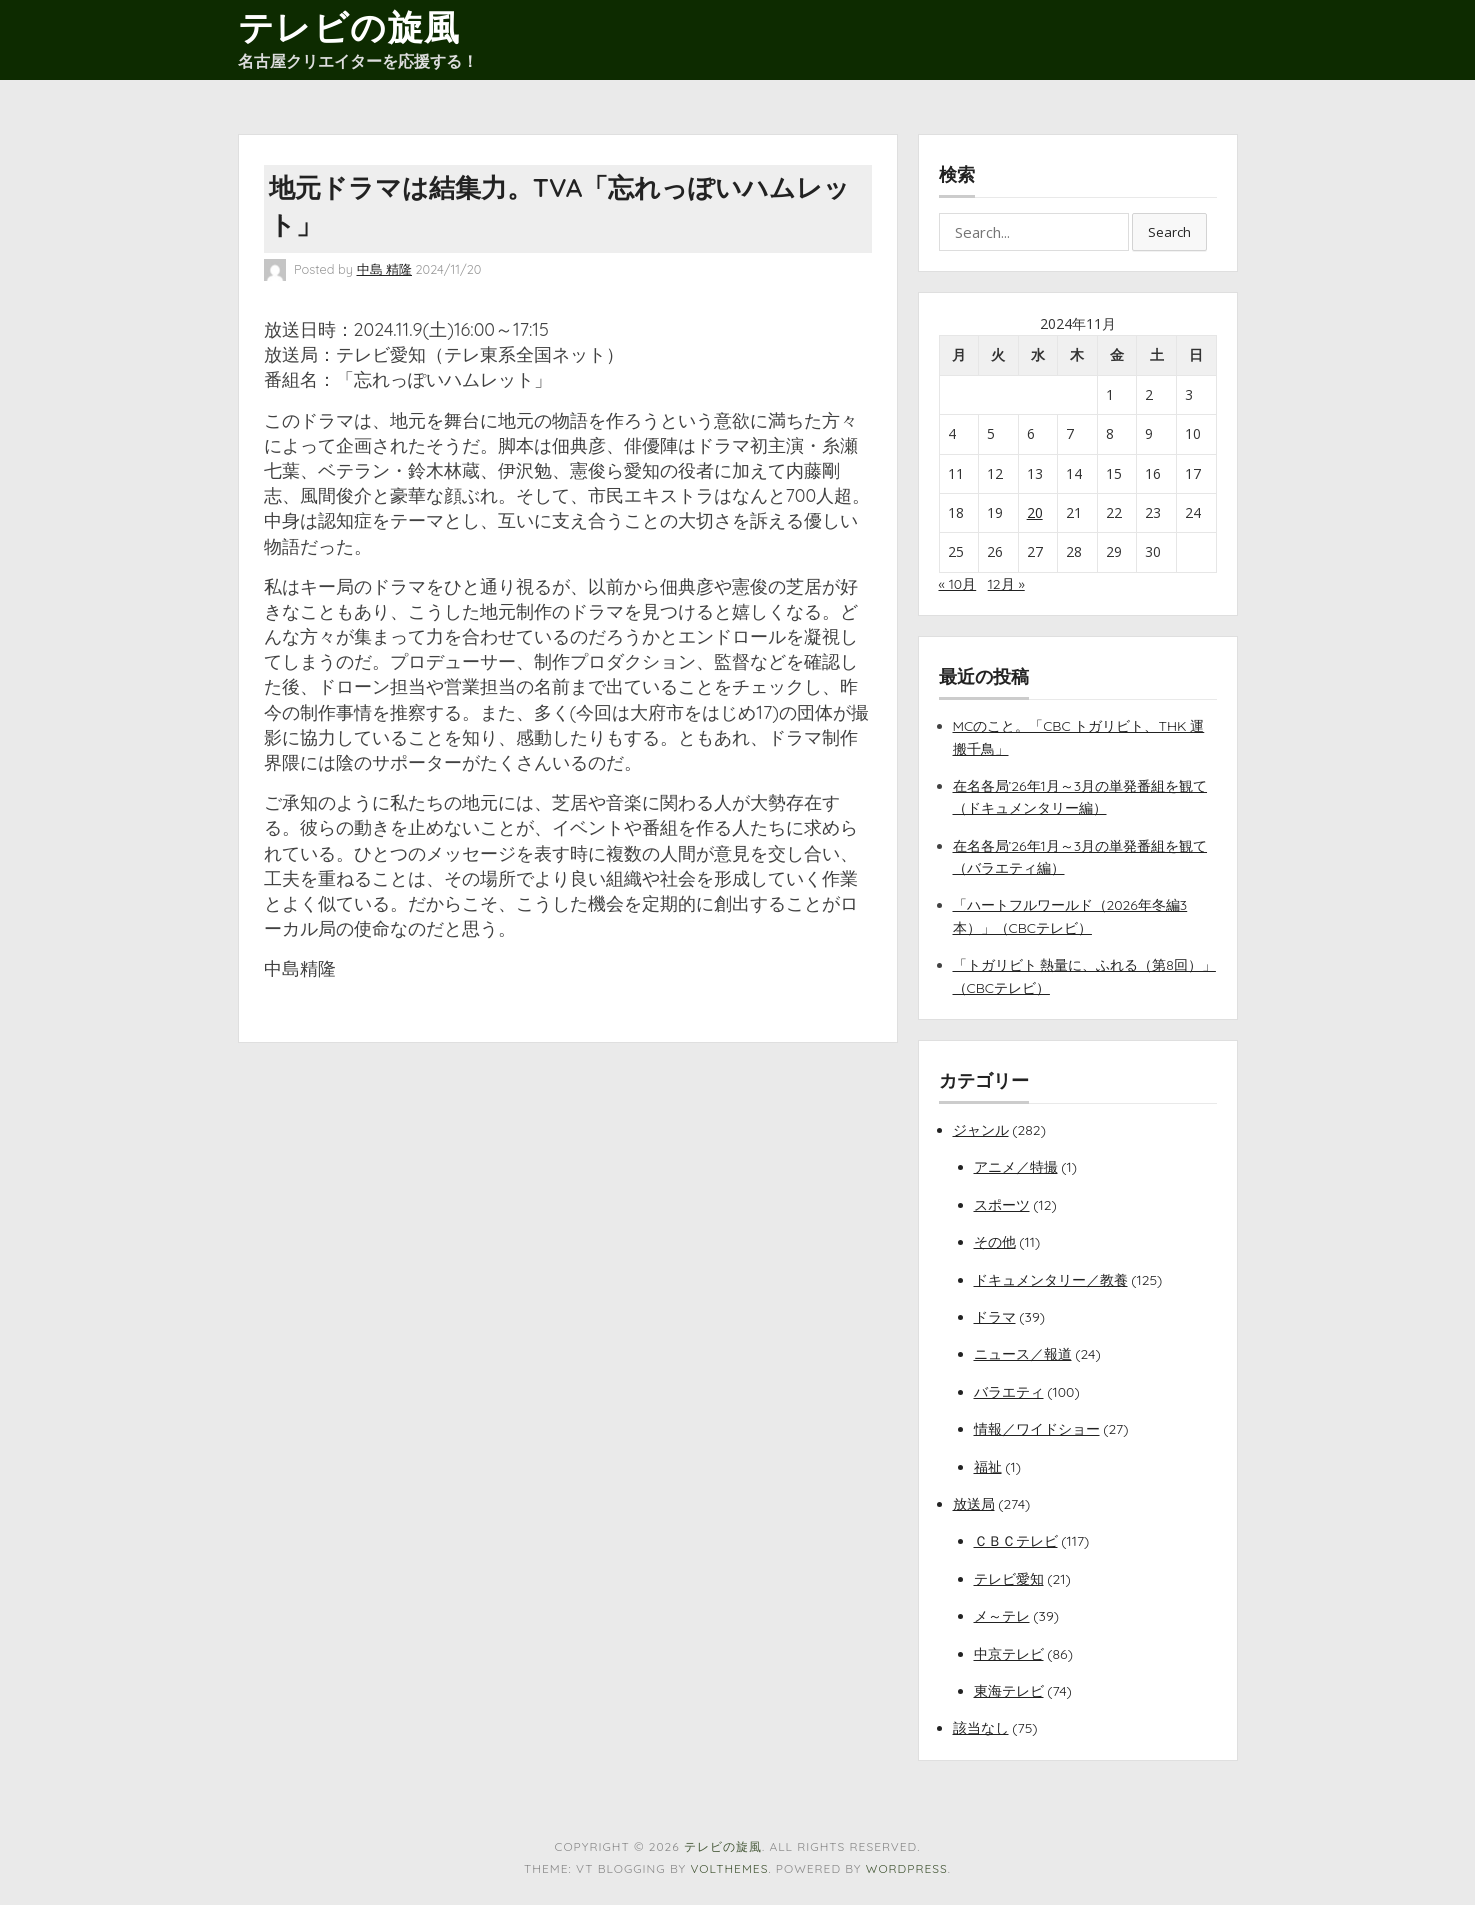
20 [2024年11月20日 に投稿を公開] (1035, 512)
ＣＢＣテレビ (1016, 1541)
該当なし (981, 1728)
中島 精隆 (385, 269)
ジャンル (981, 1130)
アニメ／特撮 (1016, 1167)
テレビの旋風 (349, 27)
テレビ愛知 (1009, 1579)
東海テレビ (1009, 1691)
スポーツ (1002, 1205)
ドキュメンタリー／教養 (1051, 1280)
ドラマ (995, 1317)
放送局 (974, 1504)
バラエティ (1009, 1392)
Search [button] (1169, 232)
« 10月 (958, 584)
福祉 (988, 1467)
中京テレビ (1009, 1654)
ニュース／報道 (1023, 1354)
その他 (995, 1242)
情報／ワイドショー (1037, 1429)
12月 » (1006, 584)
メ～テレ (1002, 1616)
